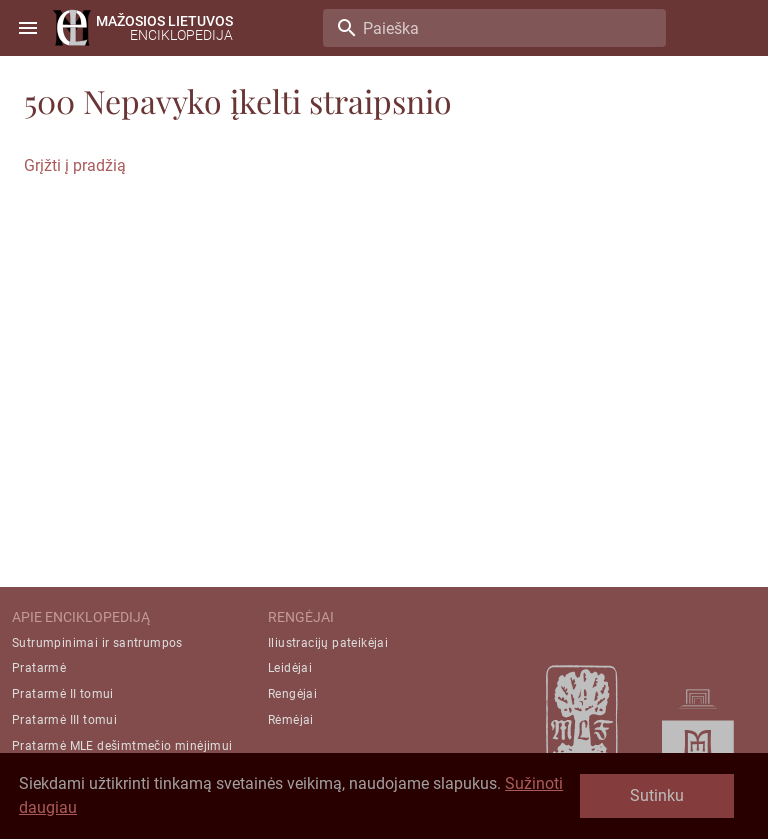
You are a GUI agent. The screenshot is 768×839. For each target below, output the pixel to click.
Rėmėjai (291, 720)
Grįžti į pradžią (75, 165)
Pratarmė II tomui (63, 694)
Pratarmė (39, 668)
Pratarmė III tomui (64, 720)
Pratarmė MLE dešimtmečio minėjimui (122, 746)
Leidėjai (290, 668)
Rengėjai (292, 694)
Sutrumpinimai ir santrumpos (97, 643)
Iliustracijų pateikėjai (328, 643)
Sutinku (657, 795)
